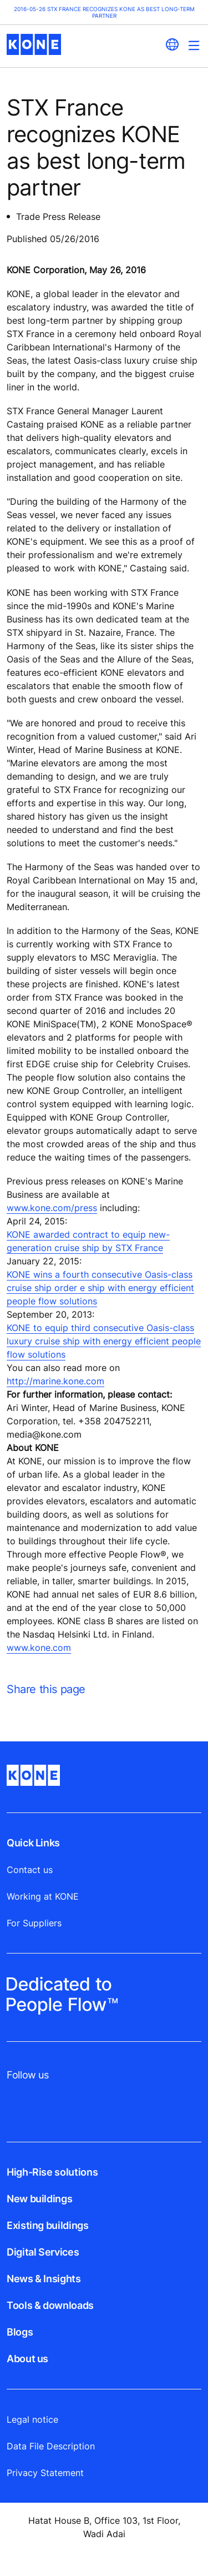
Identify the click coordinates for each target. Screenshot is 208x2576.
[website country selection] (172, 44)
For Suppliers (34, 1923)
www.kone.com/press (52, 1207)
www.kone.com (39, 1647)
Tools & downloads (50, 2305)
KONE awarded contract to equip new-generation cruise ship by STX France (88, 1241)
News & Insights (44, 2278)
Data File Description (51, 2446)
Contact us (30, 1869)
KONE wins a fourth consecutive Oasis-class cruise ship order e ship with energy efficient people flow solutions (100, 1288)
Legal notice (32, 2419)
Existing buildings (48, 2225)
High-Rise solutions (52, 2172)
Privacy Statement (45, 2472)
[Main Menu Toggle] (193, 45)
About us (27, 2358)
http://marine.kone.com (55, 1381)
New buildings (39, 2199)
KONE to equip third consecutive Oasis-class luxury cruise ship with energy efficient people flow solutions (104, 1341)
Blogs (20, 2332)
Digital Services (43, 2252)
